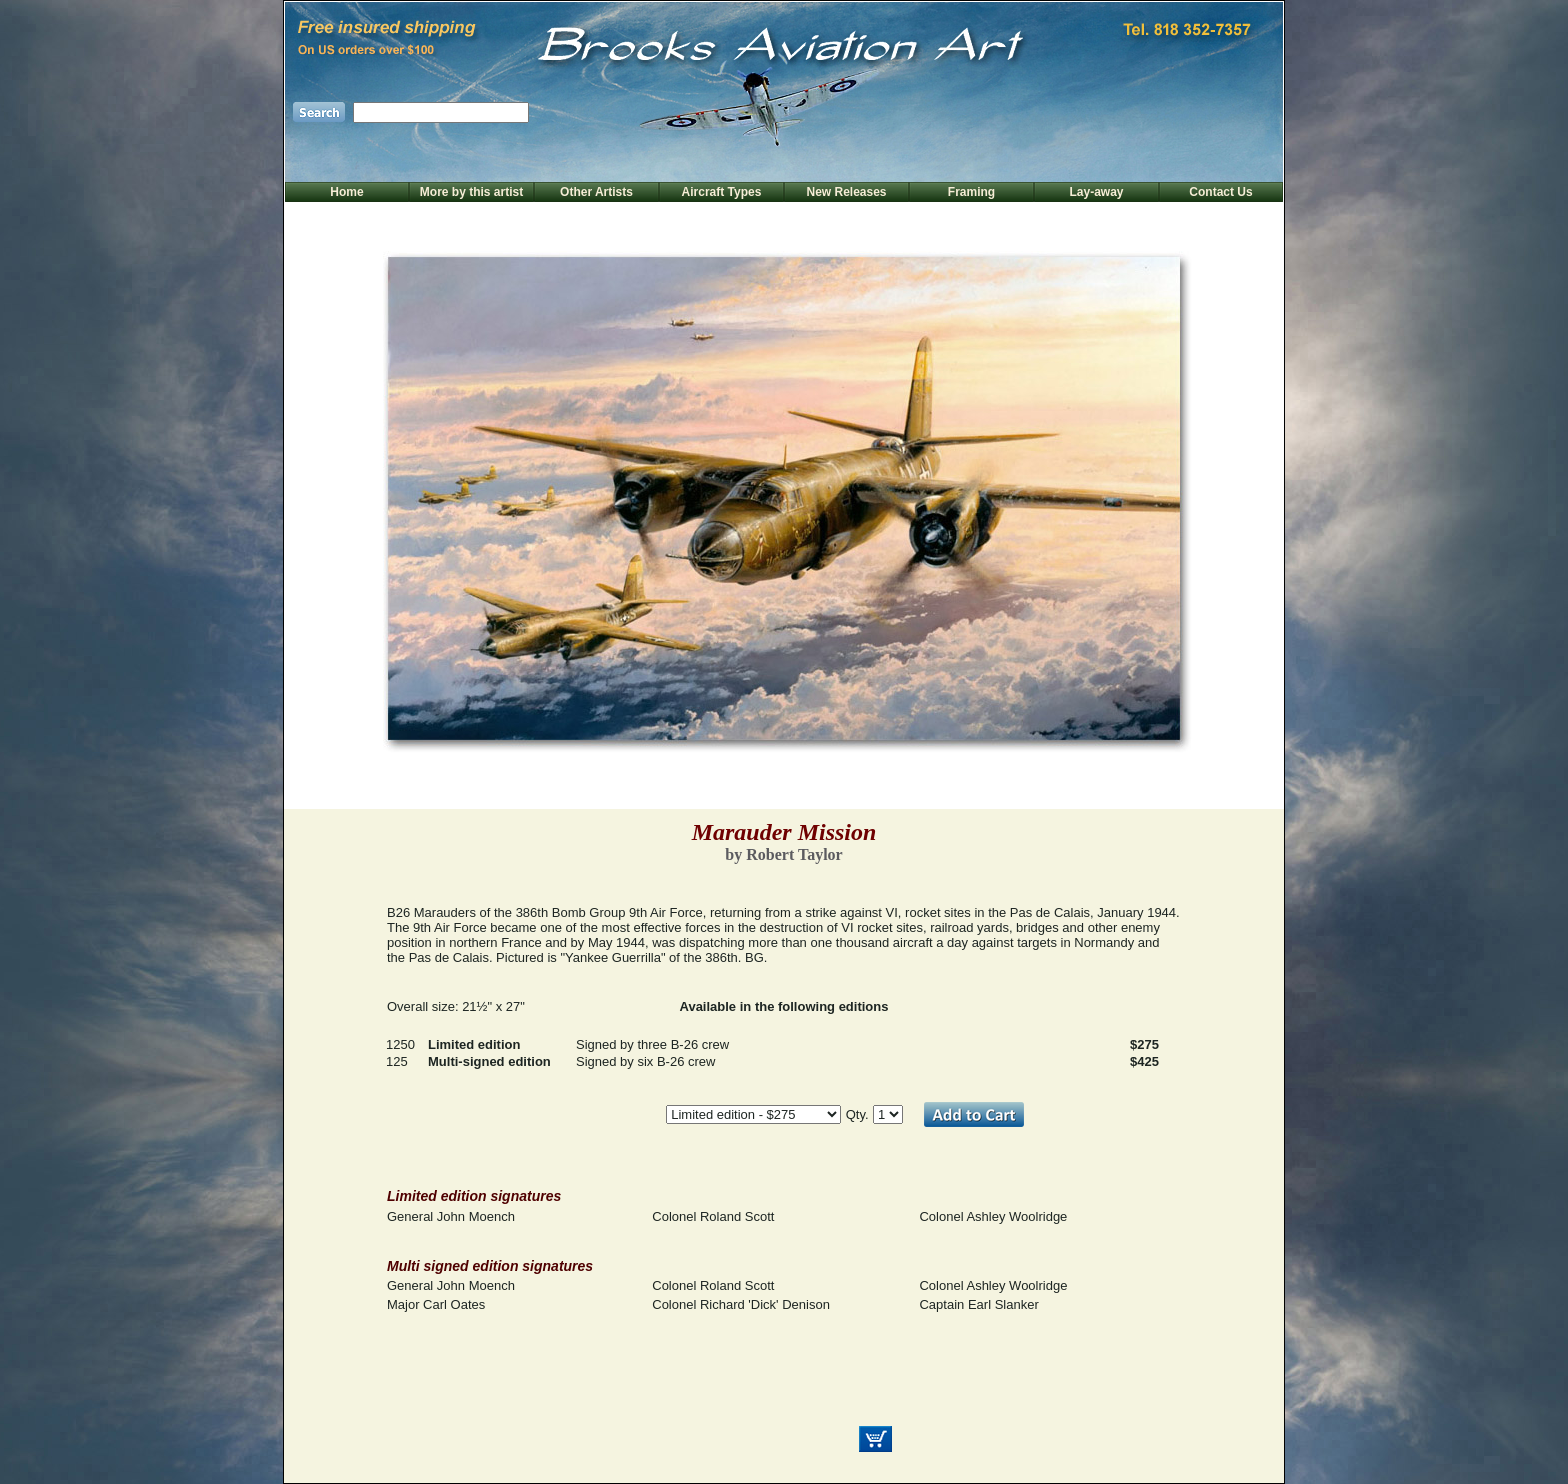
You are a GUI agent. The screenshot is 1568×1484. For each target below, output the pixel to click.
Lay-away (1096, 192)
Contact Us (1220, 192)
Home (346, 192)
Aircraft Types (722, 192)
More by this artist (471, 192)
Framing (971, 192)
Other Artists (596, 192)
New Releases (846, 192)
